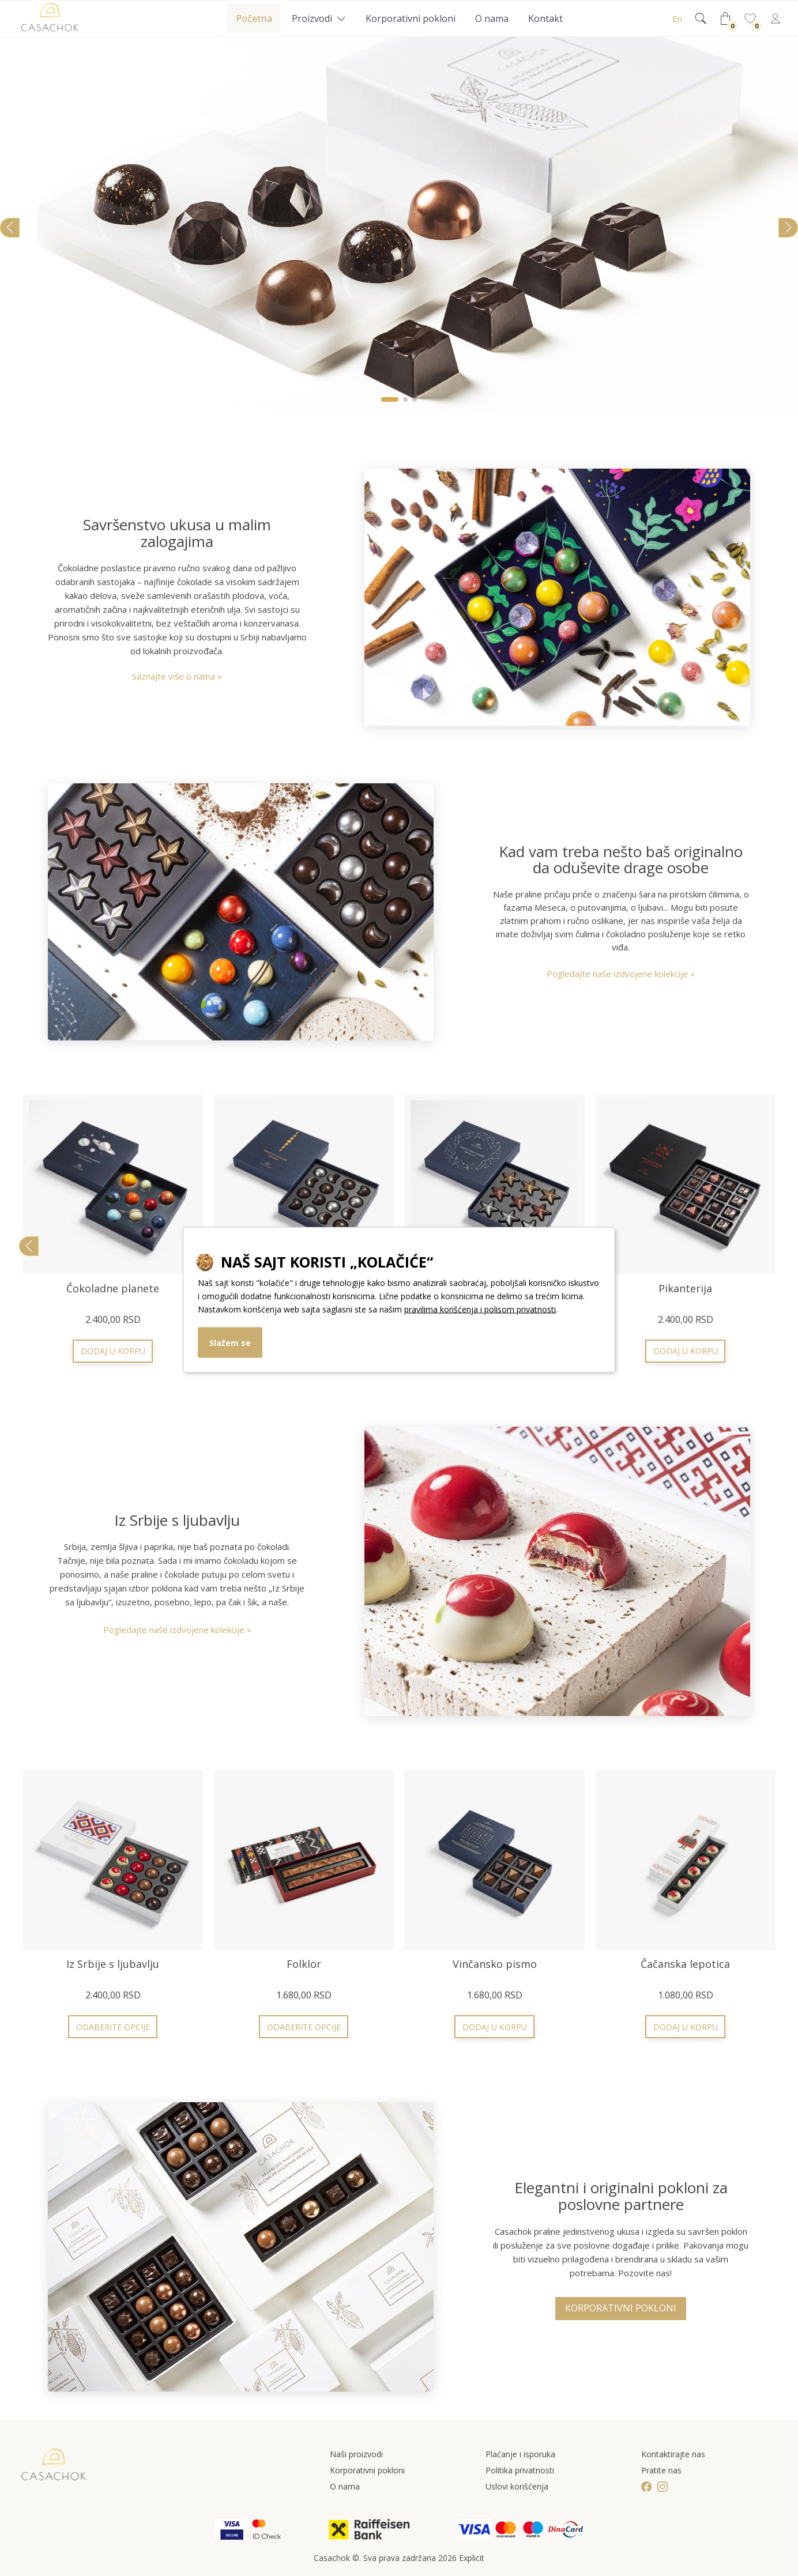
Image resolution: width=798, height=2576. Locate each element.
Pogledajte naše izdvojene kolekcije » (621, 973)
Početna (254, 18)
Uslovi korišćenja (516, 2486)
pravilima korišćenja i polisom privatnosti (480, 1308)
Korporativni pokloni (411, 18)
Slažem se (230, 1342)
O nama (492, 18)
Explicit (471, 2557)
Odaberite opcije (685, 1350)
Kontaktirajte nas (673, 2454)
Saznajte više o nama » (177, 676)
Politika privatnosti (519, 2470)
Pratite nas (661, 2470)
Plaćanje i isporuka (520, 2454)
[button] (389, 399)
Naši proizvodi (356, 2454)
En (677, 18)
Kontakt (545, 18)
